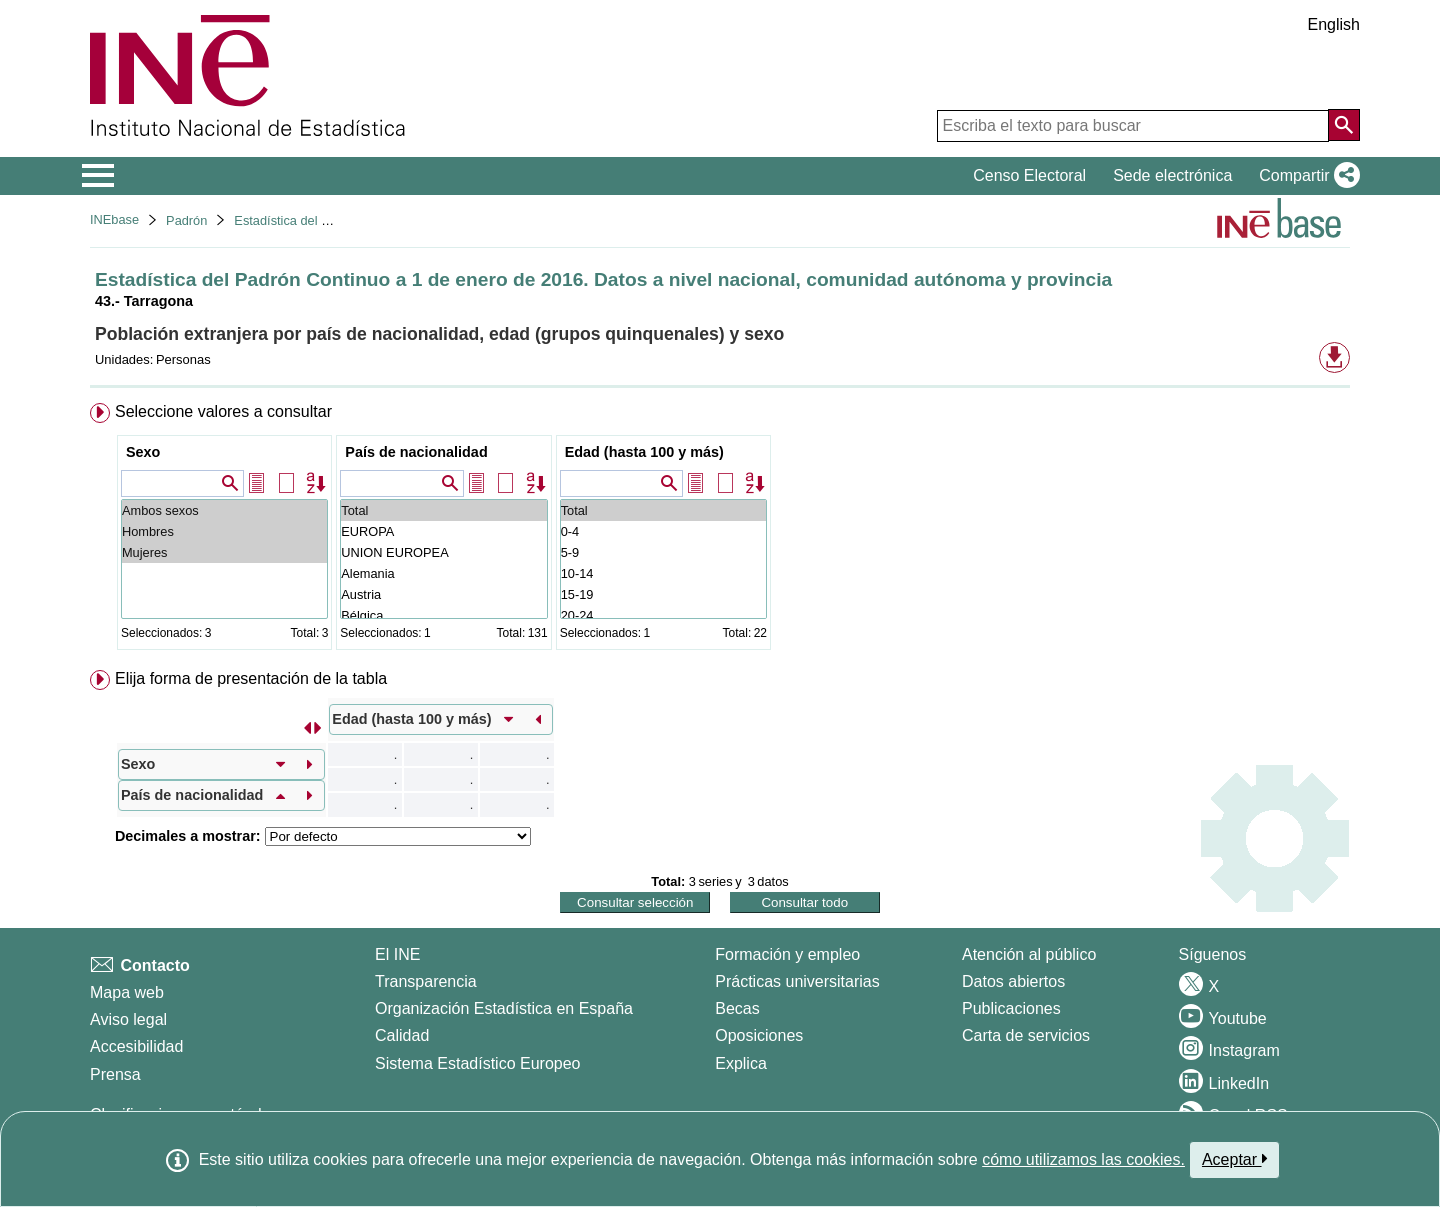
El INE (397, 954)
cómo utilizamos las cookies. (1083, 1159)
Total (443, 510)
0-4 (663, 531)
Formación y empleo (787, 954)
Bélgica (443, 615)
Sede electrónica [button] (1172, 175)
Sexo (143, 452)
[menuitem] (720, 530)
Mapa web (127, 992)
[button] (1305, 176)
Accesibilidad (136, 1046)
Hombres (224, 531)
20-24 (663, 615)
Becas (737, 1008)
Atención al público (1029, 954)
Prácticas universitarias (797, 981)
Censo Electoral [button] (1029, 175)
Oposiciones (759, 1035)
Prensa (115, 1074)
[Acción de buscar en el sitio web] (1344, 125)
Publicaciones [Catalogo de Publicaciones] (1011, 1008)
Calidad (402, 1035)
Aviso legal (128, 1019)
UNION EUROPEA (443, 552)
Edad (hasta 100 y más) (644, 452)
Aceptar (1234, 1159)
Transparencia (426, 981)
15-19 (663, 594)
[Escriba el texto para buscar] (1133, 126)
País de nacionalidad (416, 452)
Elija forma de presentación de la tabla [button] (251, 678)
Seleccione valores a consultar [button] (223, 411)
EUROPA (443, 531)
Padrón (186, 220)
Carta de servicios (1026, 1035)
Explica (741, 1063)
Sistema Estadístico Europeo (477, 1063)
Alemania (443, 573)
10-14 (663, 573)
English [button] (1334, 24)
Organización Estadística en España (504, 1008)
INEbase (114, 219)
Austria (443, 594)
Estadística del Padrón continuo (324, 220)
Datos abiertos (1013, 981)
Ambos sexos (224, 510)
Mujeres (224, 552)
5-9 (663, 552)
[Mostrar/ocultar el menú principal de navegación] (98, 176)
